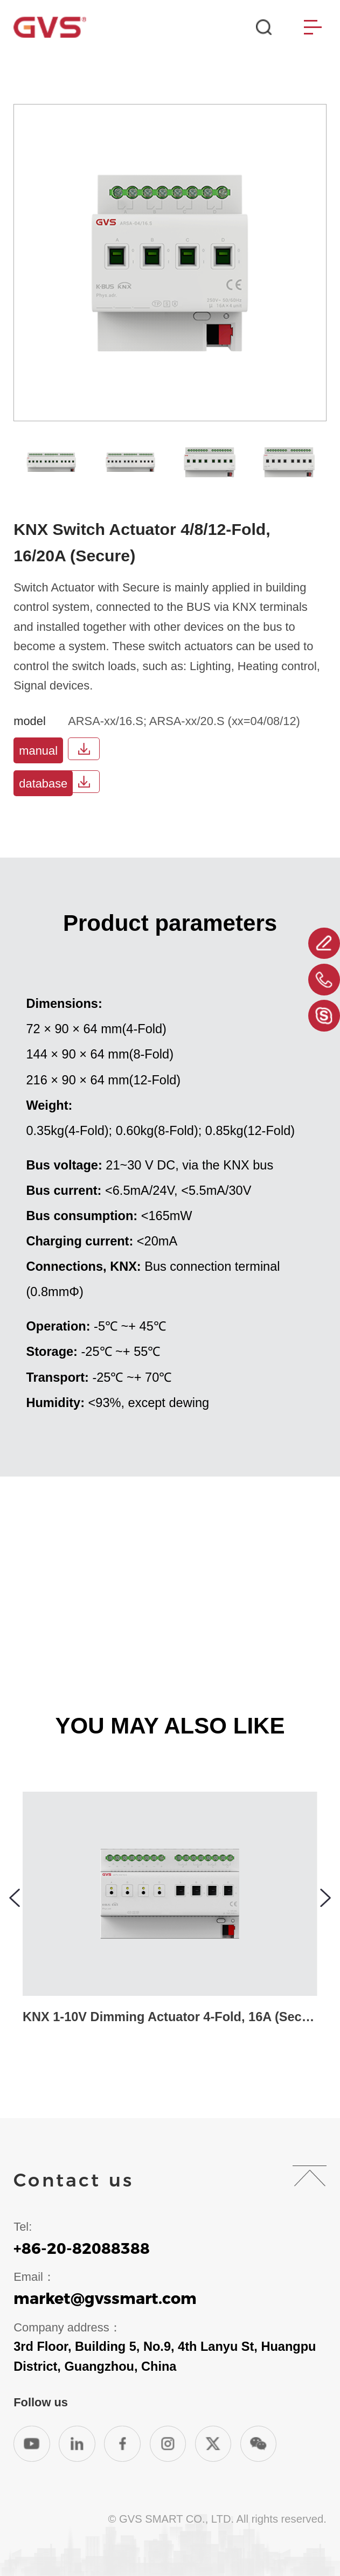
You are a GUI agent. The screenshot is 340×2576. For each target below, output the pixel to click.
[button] (14, 1898)
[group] (50, 462)
